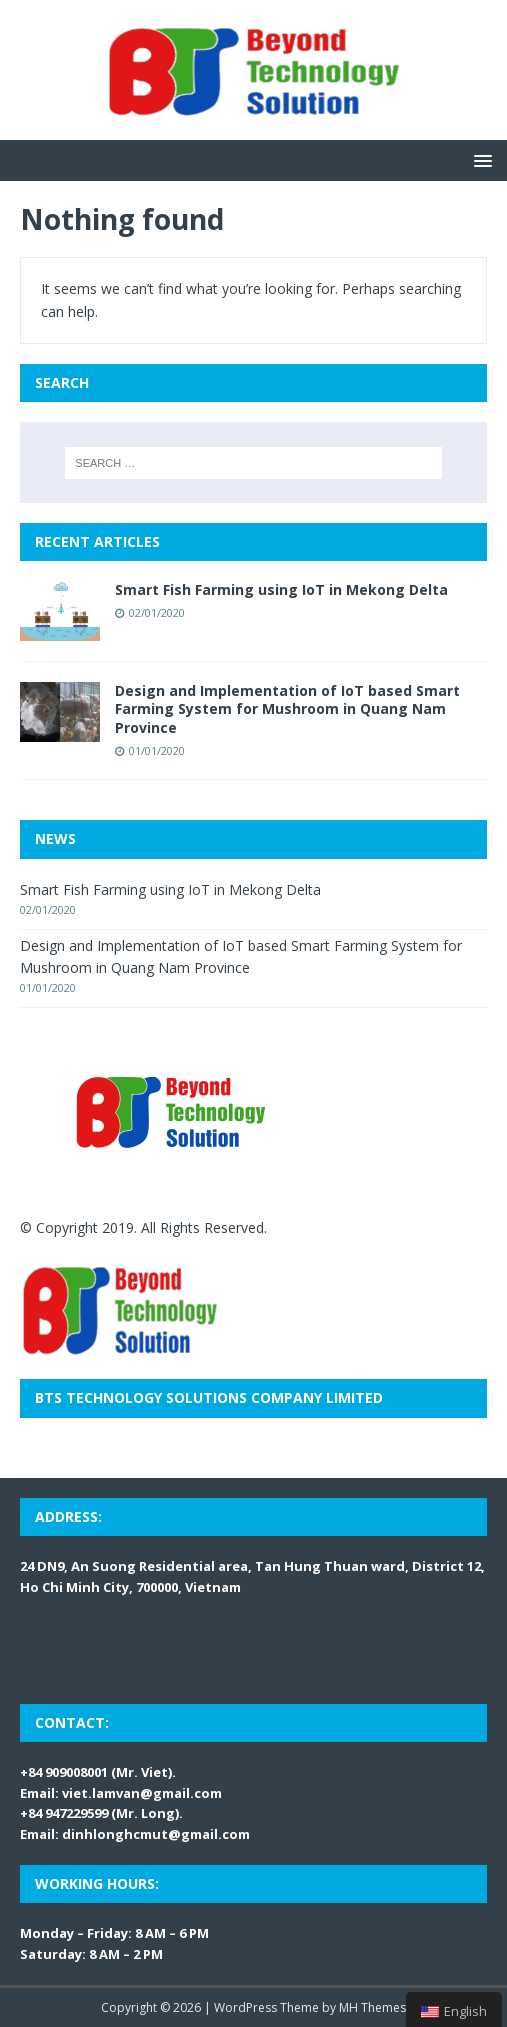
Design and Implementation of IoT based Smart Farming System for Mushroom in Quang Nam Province (287, 708)
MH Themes (372, 2007)
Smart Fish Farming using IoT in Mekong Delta (281, 589)
